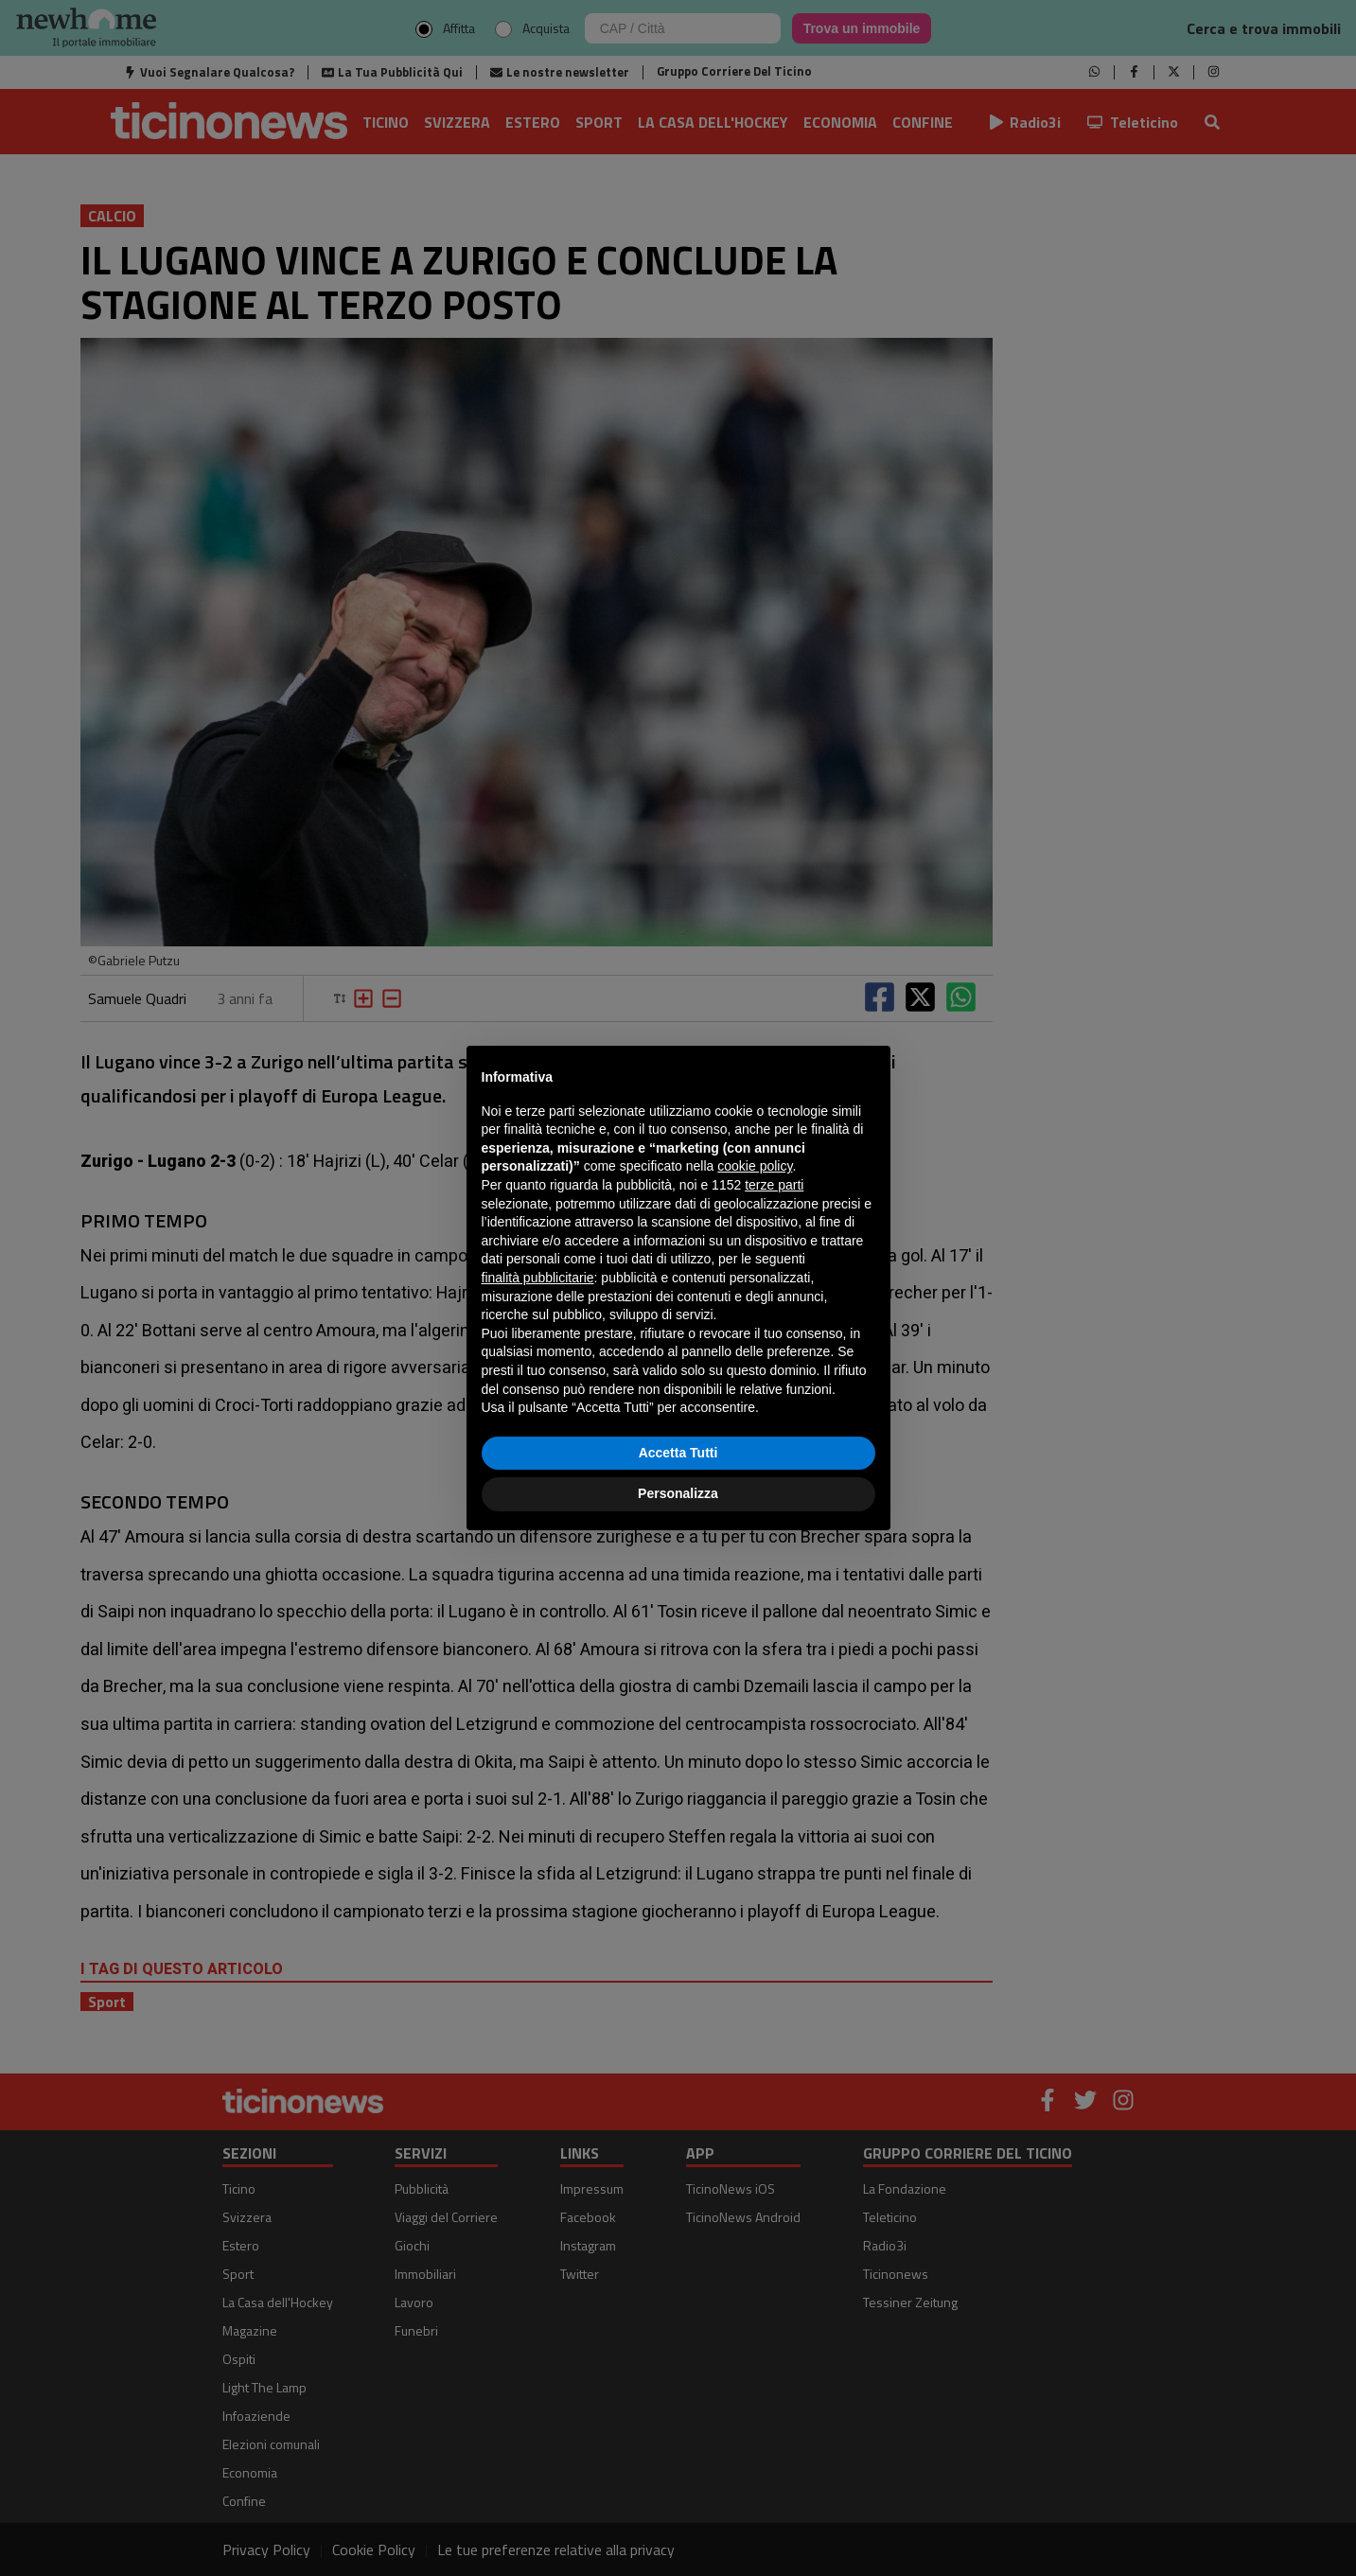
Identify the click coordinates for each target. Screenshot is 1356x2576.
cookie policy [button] (754, 1165)
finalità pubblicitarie (538, 1277)
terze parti (774, 1184)
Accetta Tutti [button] (678, 1452)
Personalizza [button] (678, 1493)
